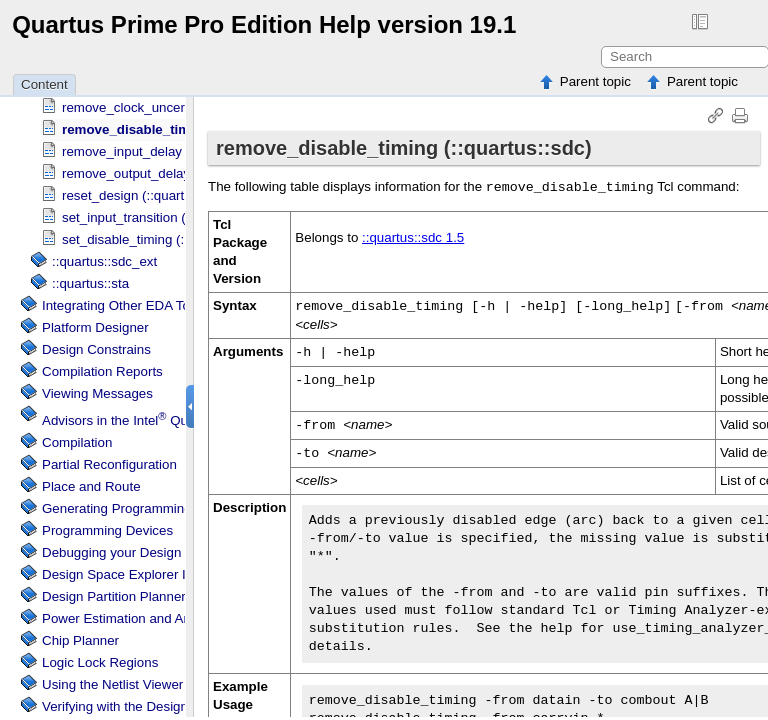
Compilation (77, 442)
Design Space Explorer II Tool (129, 574)
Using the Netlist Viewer (112, 684)
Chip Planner (80, 640)
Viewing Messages (97, 393)
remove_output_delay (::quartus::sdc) (172, 173)
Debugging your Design (111, 552)
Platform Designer (95, 327)
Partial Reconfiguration (109, 464)
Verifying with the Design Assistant (143, 706)
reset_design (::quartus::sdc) (146, 195)
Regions (100, 662)
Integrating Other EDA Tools (124, 305)
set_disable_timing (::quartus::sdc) (163, 239)
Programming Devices (107, 530)
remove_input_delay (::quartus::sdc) (168, 151)
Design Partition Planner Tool (128, 596)
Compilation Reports (102, 371)
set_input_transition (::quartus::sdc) (166, 217)
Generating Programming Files (133, 508)
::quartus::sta (90, 283)
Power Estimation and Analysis (133, 618)
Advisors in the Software (181, 420)
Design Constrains (96, 349)
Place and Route (91, 486)
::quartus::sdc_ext (104, 261)
